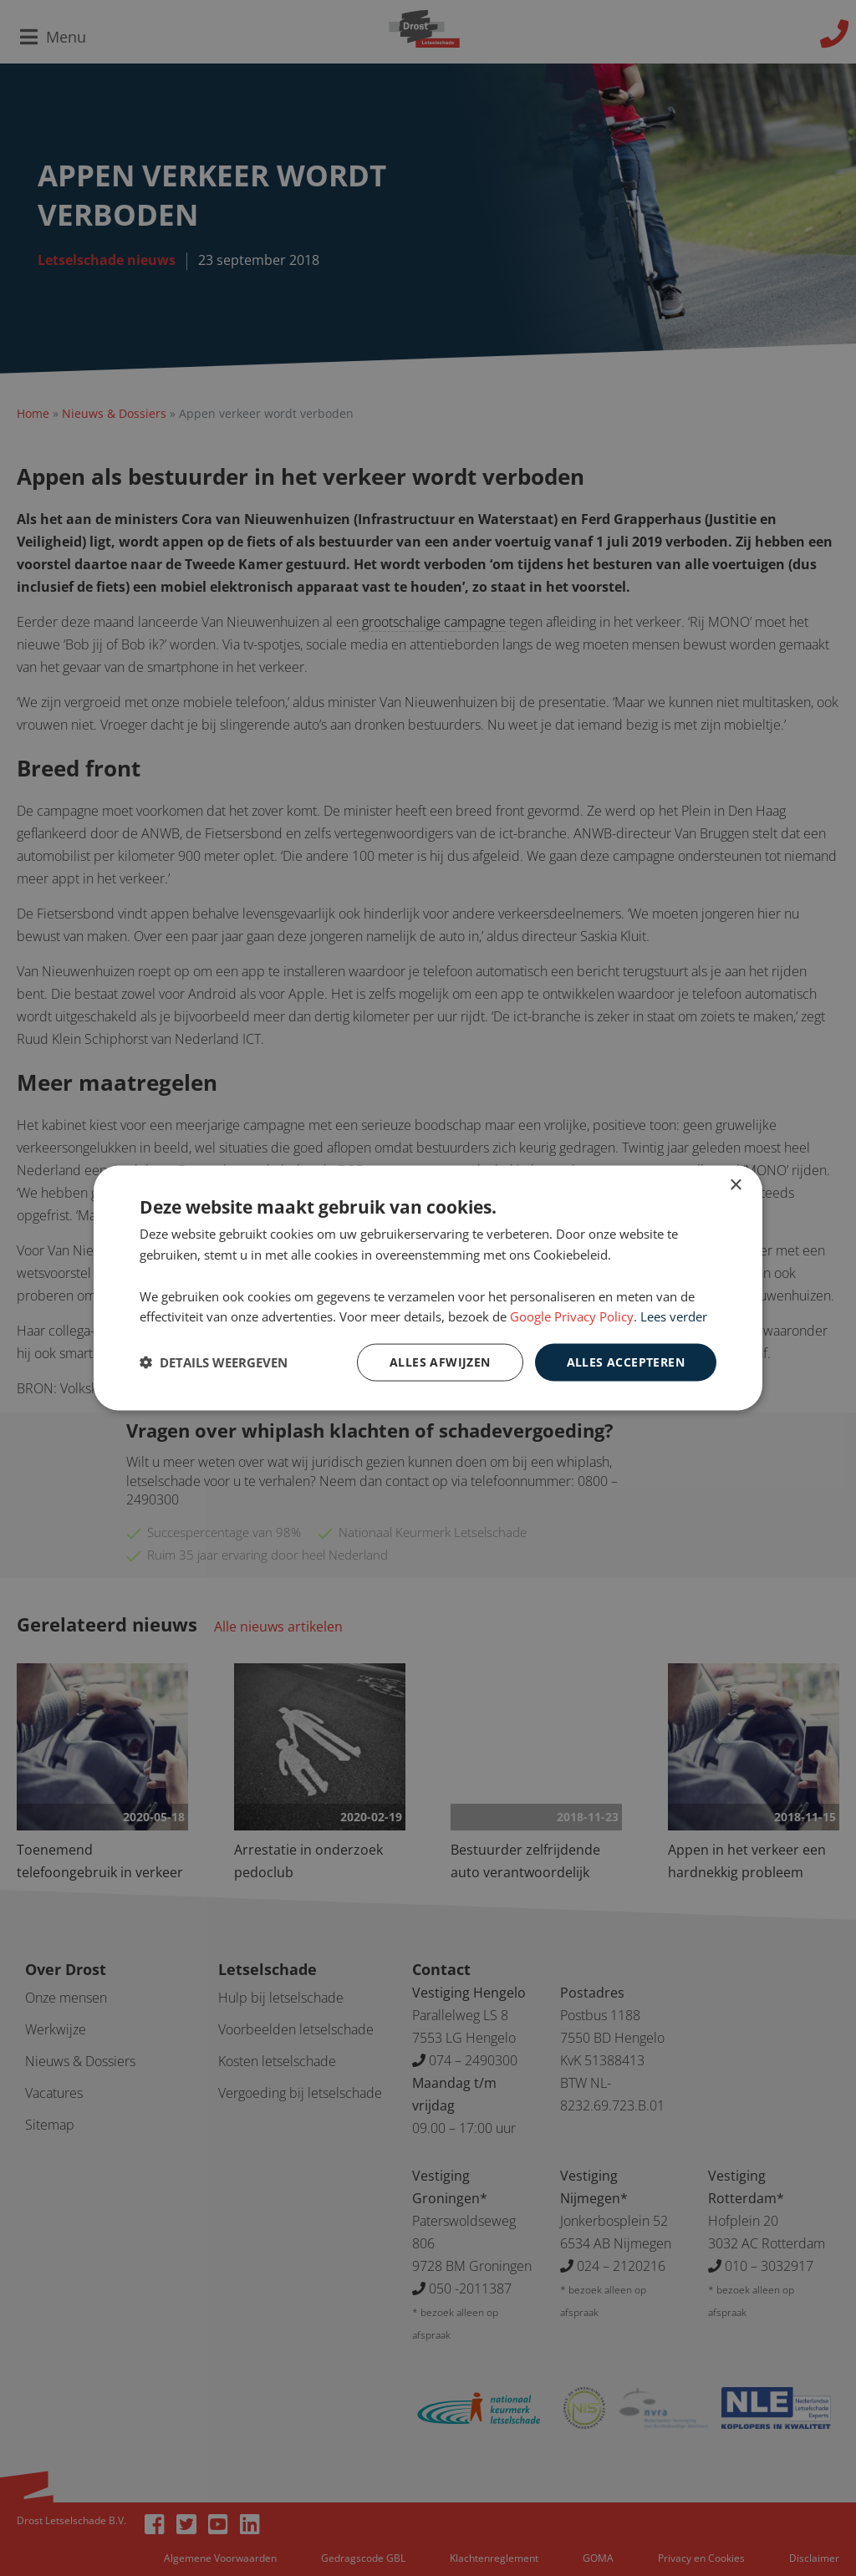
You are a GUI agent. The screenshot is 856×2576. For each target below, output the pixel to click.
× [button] (735, 1185)
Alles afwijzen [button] (440, 1362)
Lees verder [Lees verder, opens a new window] (673, 1316)
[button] (214, 1362)
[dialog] (428, 1288)
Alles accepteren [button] (626, 1362)
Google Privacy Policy (572, 1316)
